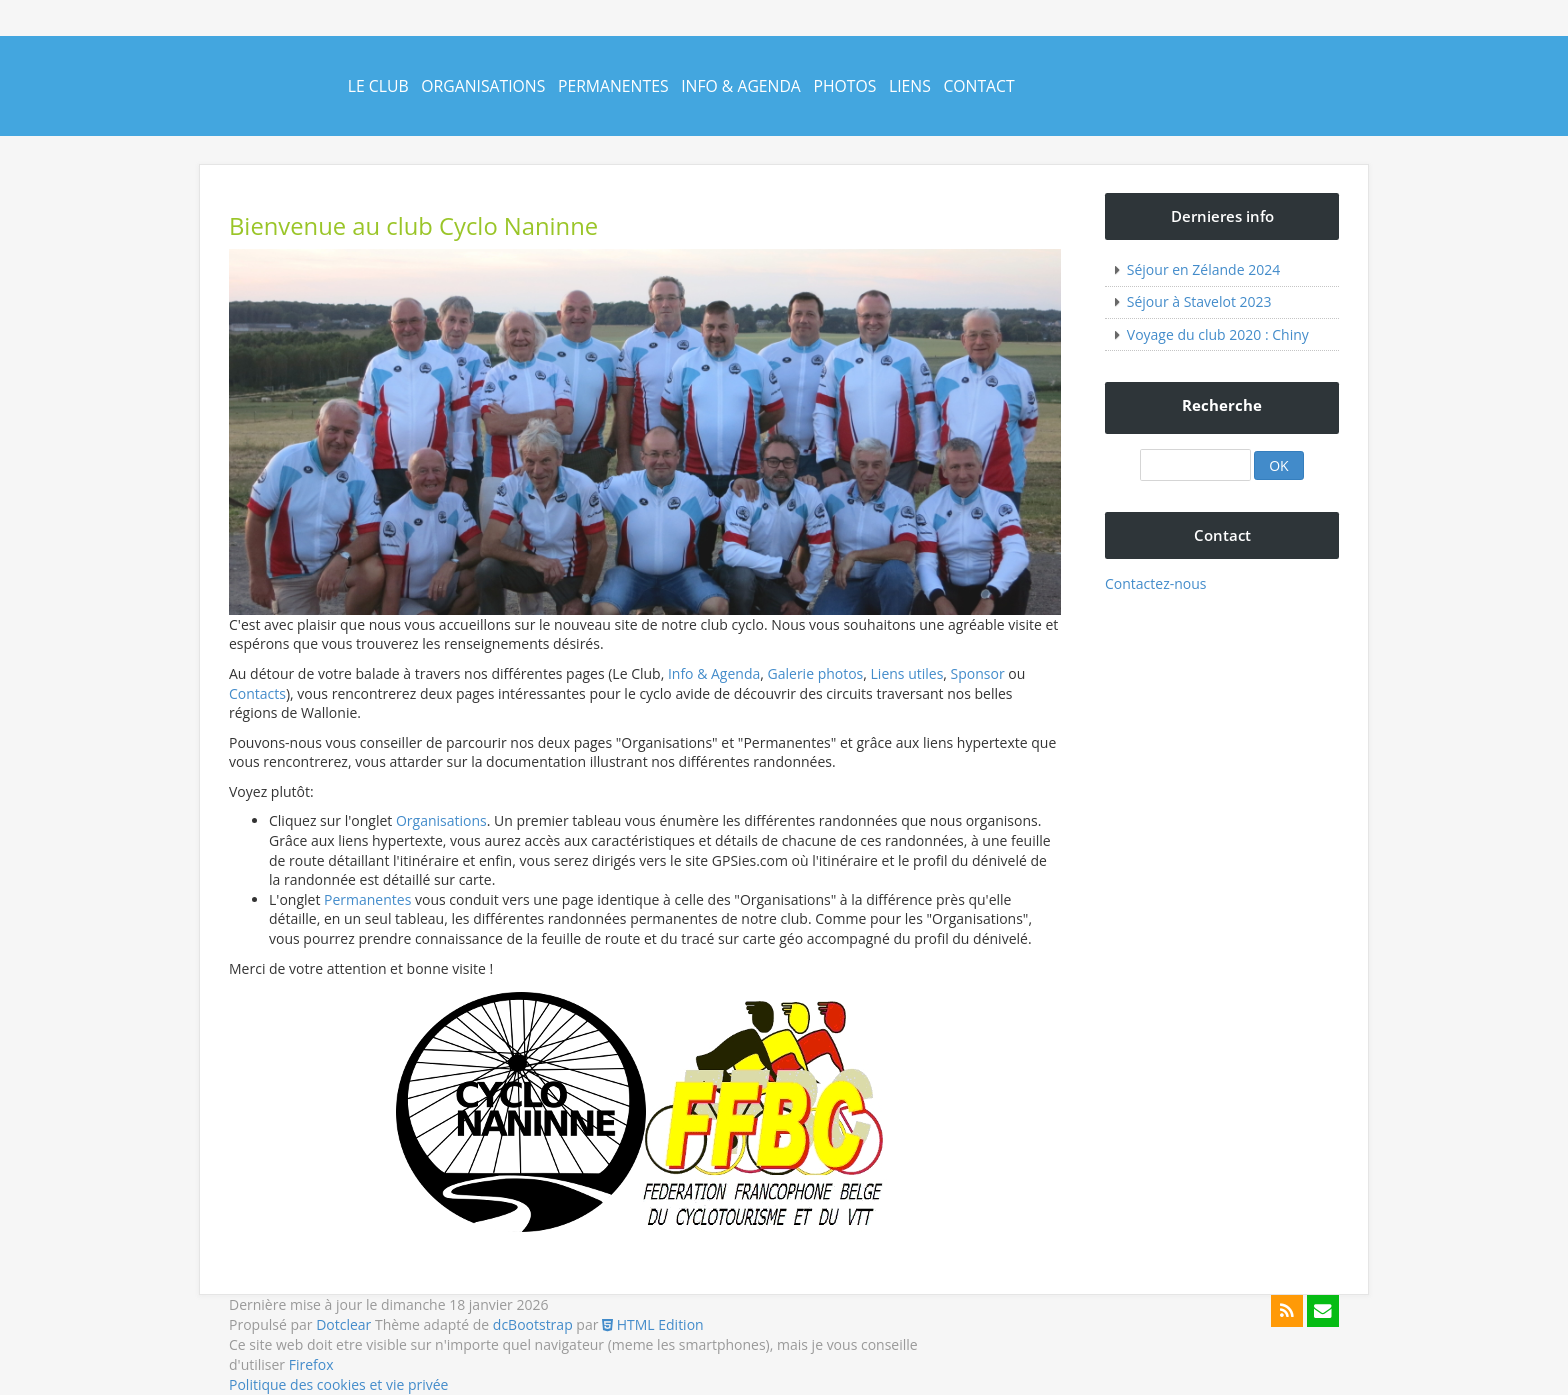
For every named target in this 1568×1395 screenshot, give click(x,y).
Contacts (257, 693)
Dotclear (343, 1324)
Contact (978, 86)
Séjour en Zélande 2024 (1203, 269)
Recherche (1222, 405)
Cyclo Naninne (248, 102)
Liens (910, 86)
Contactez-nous (1156, 583)
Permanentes (613, 86)
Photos (844, 86)
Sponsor (978, 673)
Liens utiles (907, 673)
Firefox (311, 1364)
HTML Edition (653, 1324)
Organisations (483, 86)
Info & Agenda (741, 86)
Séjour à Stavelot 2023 (1199, 301)
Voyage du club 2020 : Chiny (1218, 334)
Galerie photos (816, 673)
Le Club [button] (378, 86)
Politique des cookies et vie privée (338, 1384)
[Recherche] (1195, 465)
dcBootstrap (533, 1324)
